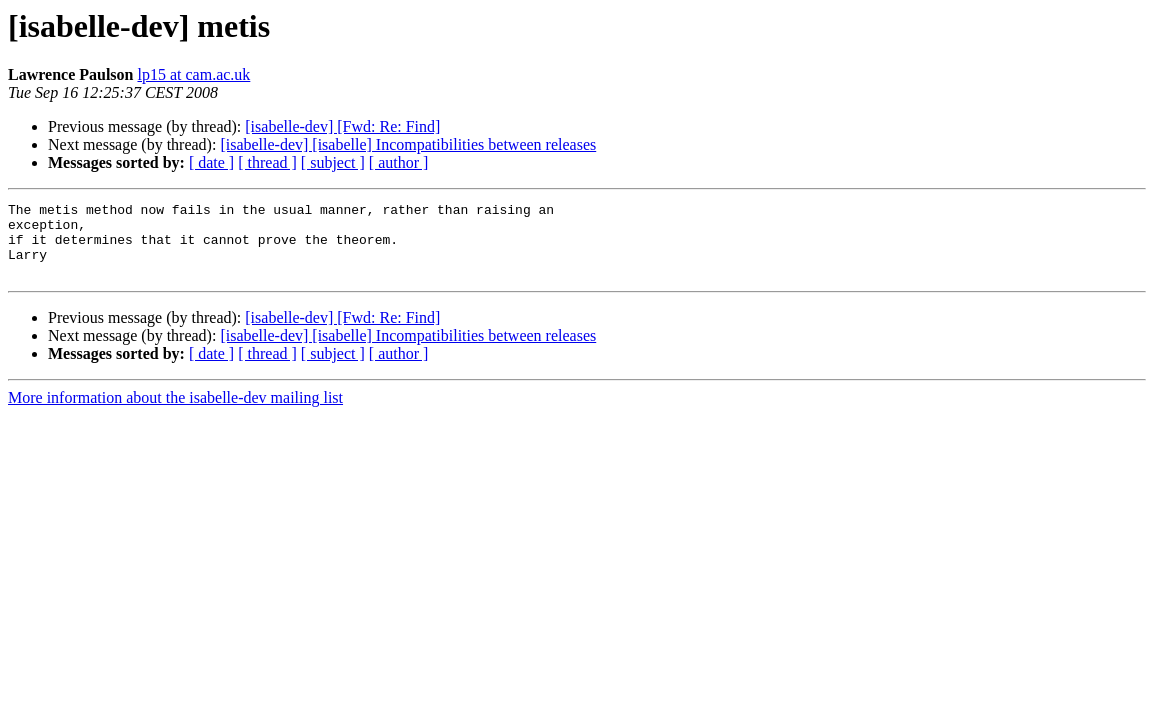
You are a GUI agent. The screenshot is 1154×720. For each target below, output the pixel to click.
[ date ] (211, 162)
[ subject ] (333, 162)
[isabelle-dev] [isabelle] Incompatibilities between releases (408, 144)
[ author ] (399, 162)
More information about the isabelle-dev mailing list (175, 412)
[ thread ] (267, 162)
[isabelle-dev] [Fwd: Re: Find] (342, 126)
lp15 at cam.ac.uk (193, 74)
